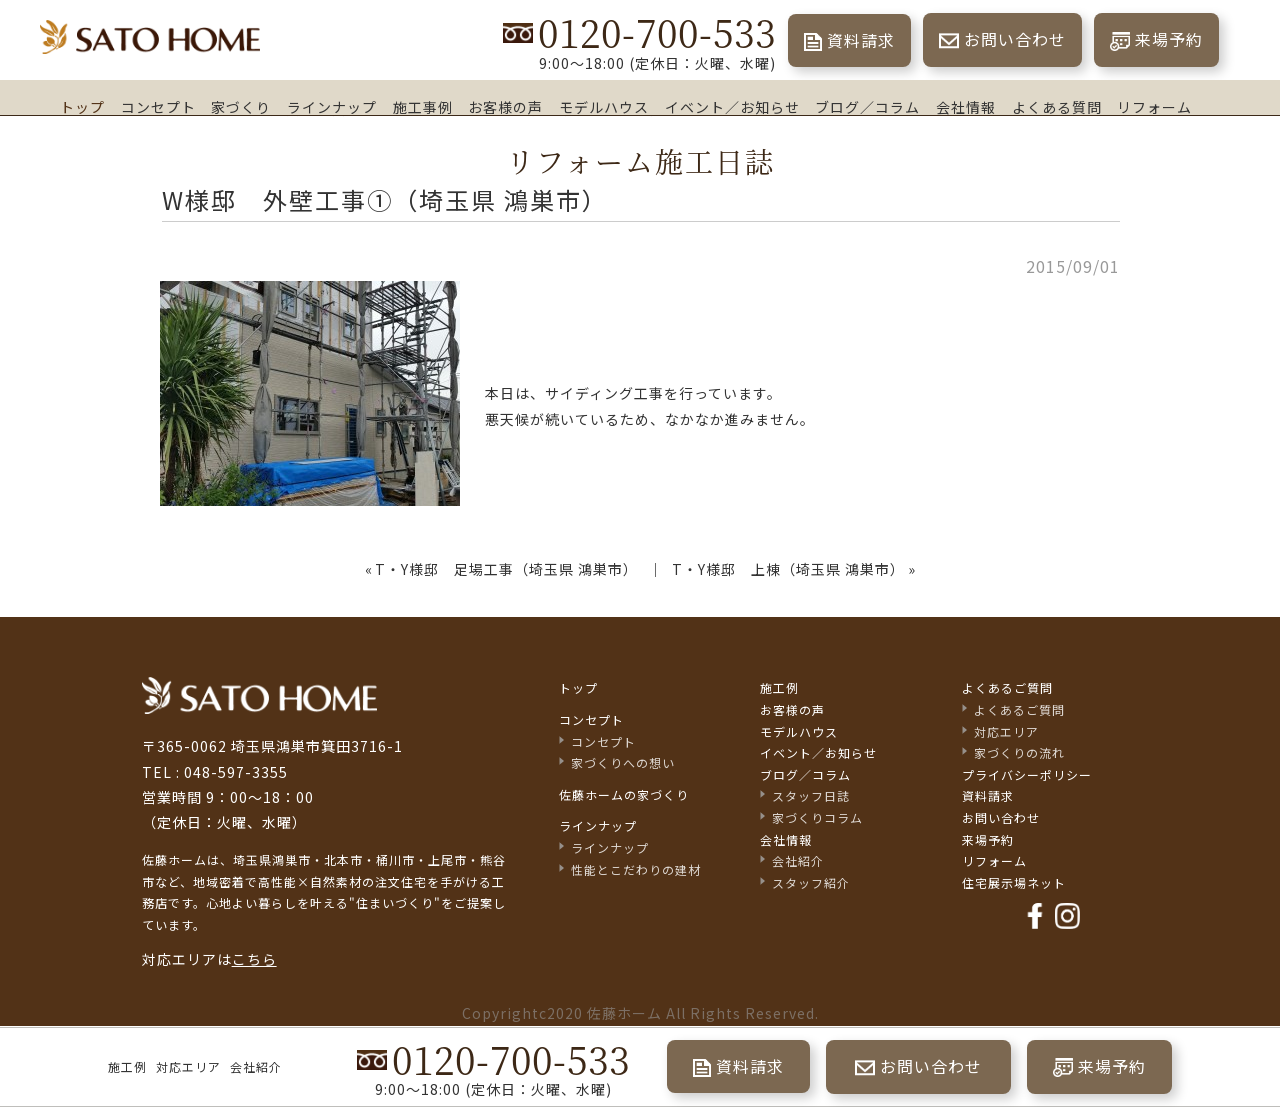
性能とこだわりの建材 (636, 869)
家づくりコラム (817, 817)
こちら (254, 959)
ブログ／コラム (867, 107)
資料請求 (861, 40)
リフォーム (1154, 106)
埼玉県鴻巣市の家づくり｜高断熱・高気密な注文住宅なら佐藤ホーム (150, 37)
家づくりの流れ (1019, 752)
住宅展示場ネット (1014, 882)
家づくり (241, 106)
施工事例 (423, 106)
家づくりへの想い (623, 762)
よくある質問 (1057, 107)
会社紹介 (256, 1066)
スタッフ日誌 (811, 795)
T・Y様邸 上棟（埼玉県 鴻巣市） (788, 569)
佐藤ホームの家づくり (624, 794)
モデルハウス (604, 106)
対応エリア (188, 1066)
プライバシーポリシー (1027, 774)
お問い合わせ (1015, 39)
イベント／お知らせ (732, 106)
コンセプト (158, 107)
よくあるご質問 (1007, 687)
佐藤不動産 (259, 695)
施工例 (127, 1066)
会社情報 (966, 107)
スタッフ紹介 (811, 882)
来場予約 (1169, 39)
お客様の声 (505, 106)
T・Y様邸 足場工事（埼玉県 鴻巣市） (506, 569)
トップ (82, 106)
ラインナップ (332, 107)
